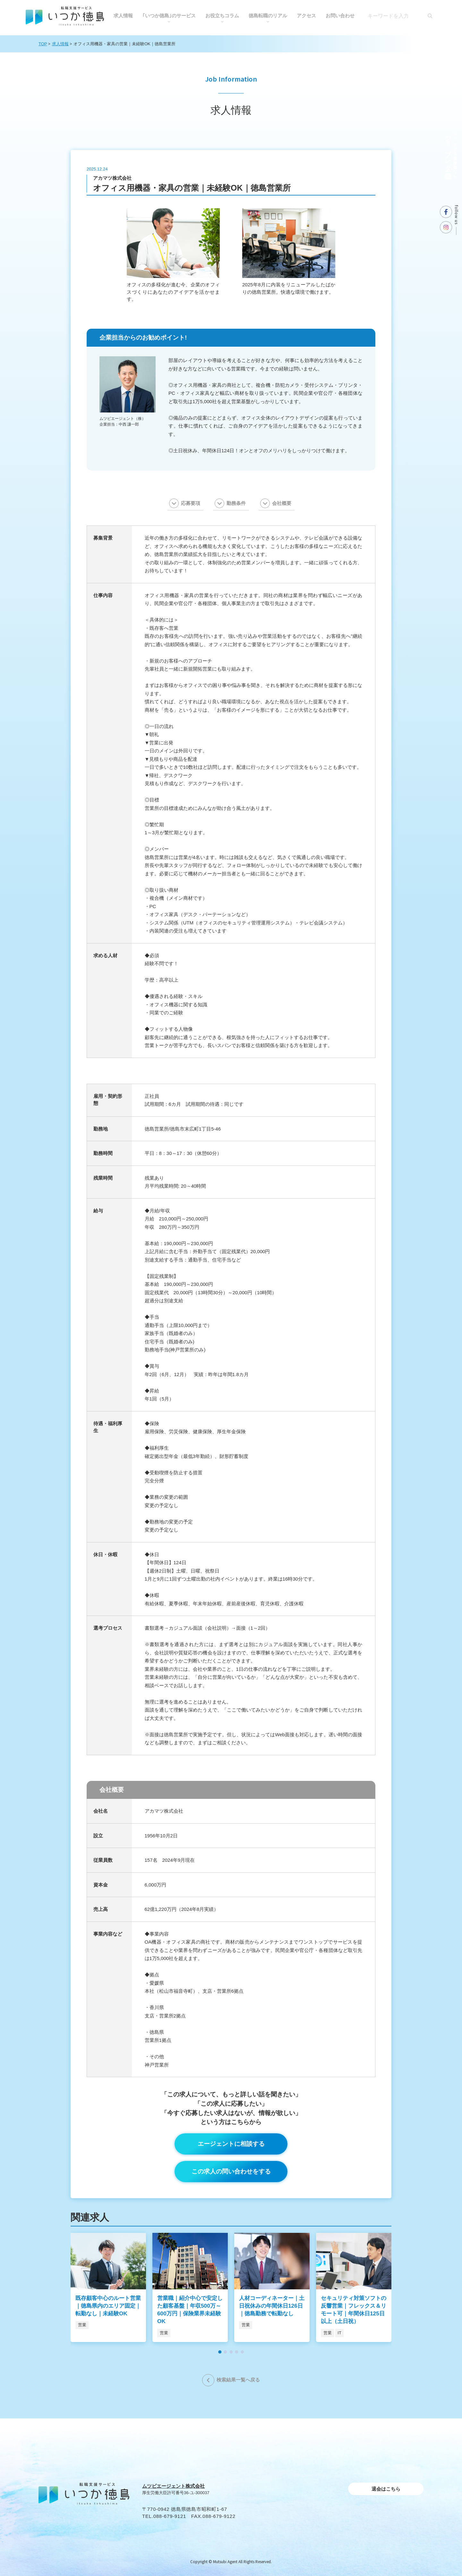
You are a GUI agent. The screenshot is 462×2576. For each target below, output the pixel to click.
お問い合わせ (340, 15)
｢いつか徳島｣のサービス (169, 15)
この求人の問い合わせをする (231, 2171)
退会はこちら (386, 2489)
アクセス (306, 15)
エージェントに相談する (231, 2143)
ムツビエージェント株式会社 (173, 2486)
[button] (219, 2352)
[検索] (430, 16)
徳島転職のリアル (268, 15)
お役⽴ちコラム (222, 15)
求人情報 (123, 15)
